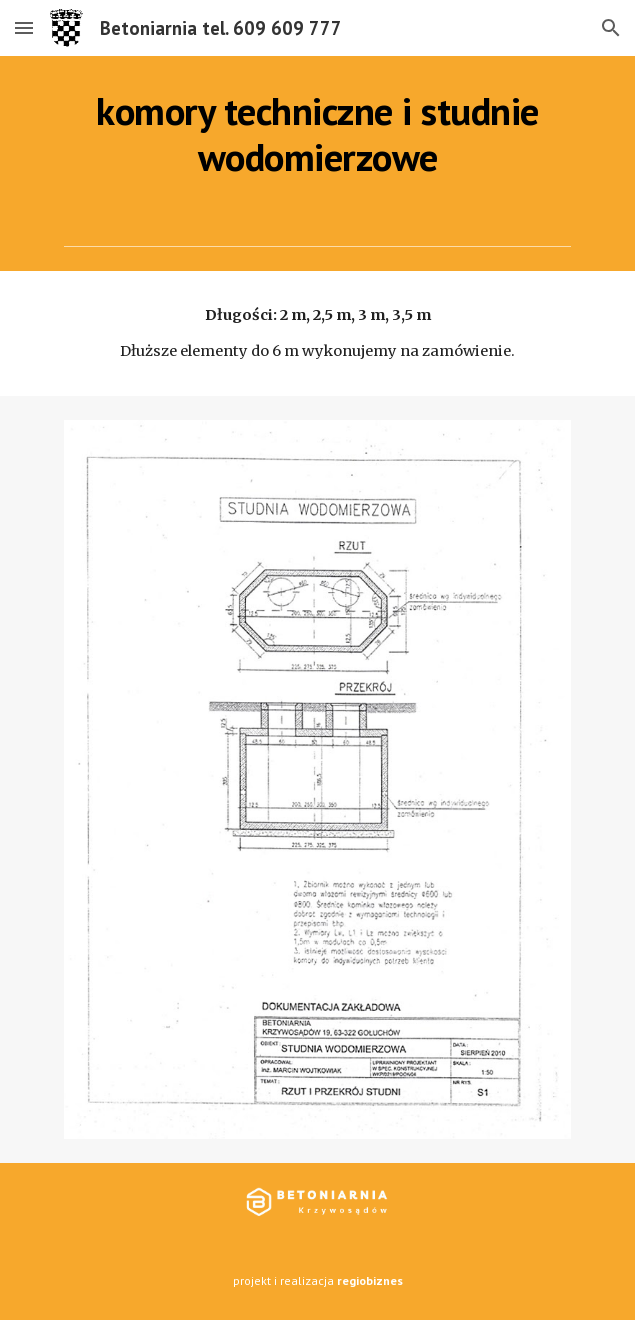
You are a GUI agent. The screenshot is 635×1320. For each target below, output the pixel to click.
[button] (24, 27)
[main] (317, 134)
